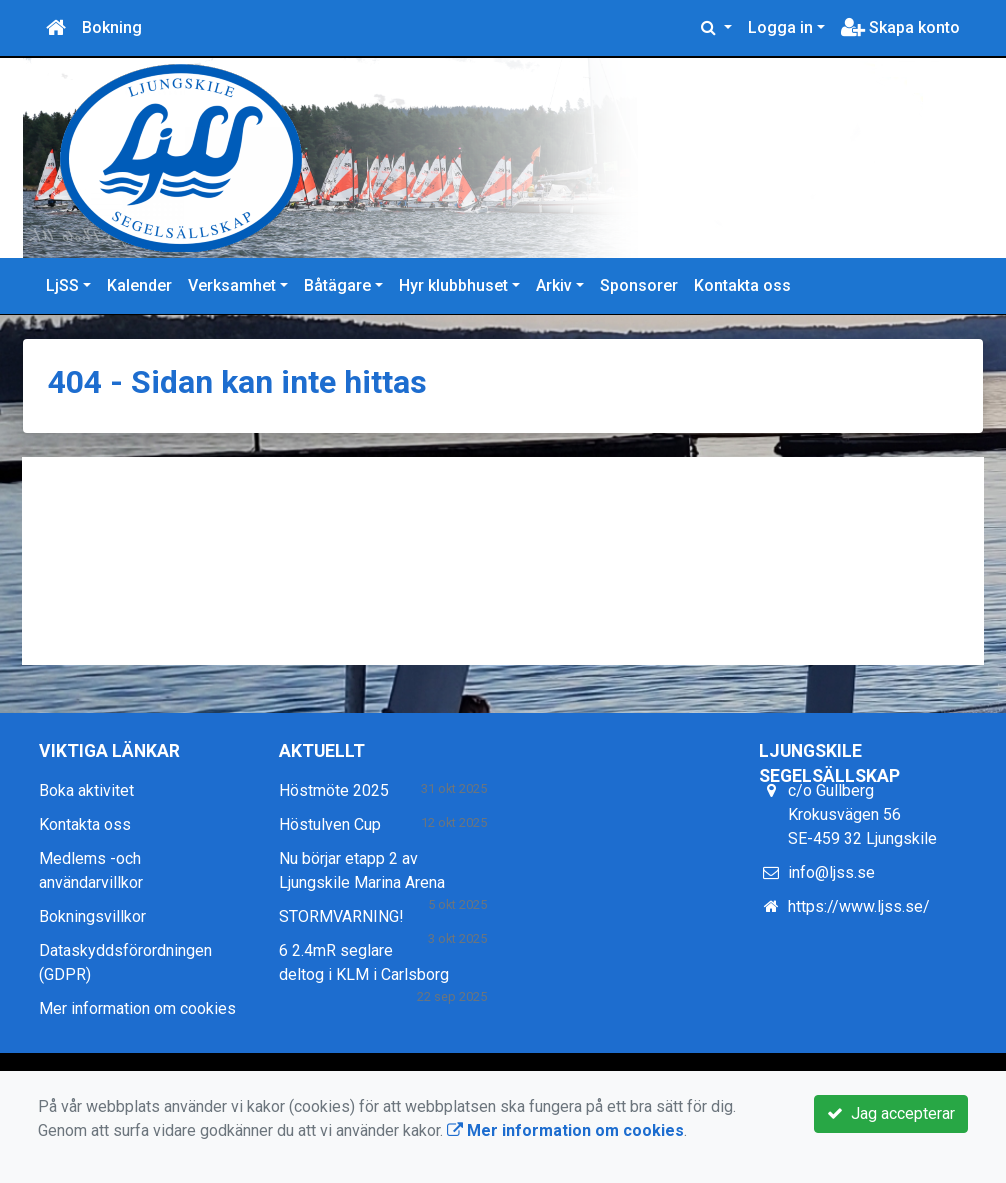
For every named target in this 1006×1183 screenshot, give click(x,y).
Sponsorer (639, 285)
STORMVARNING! (341, 916)
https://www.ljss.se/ (859, 906)
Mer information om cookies (137, 1008)
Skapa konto (900, 27)
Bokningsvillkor (92, 916)
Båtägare (337, 285)
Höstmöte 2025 (334, 790)
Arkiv (554, 285)
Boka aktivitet (86, 790)
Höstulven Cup (330, 824)
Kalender (139, 285)
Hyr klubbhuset (453, 285)
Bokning (112, 27)
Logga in (780, 27)
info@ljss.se (831, 872)
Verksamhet (232, 285)
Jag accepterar (891, 1113)
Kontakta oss (742, 285)
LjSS (62, 285)
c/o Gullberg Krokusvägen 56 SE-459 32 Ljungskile (862, 814)
